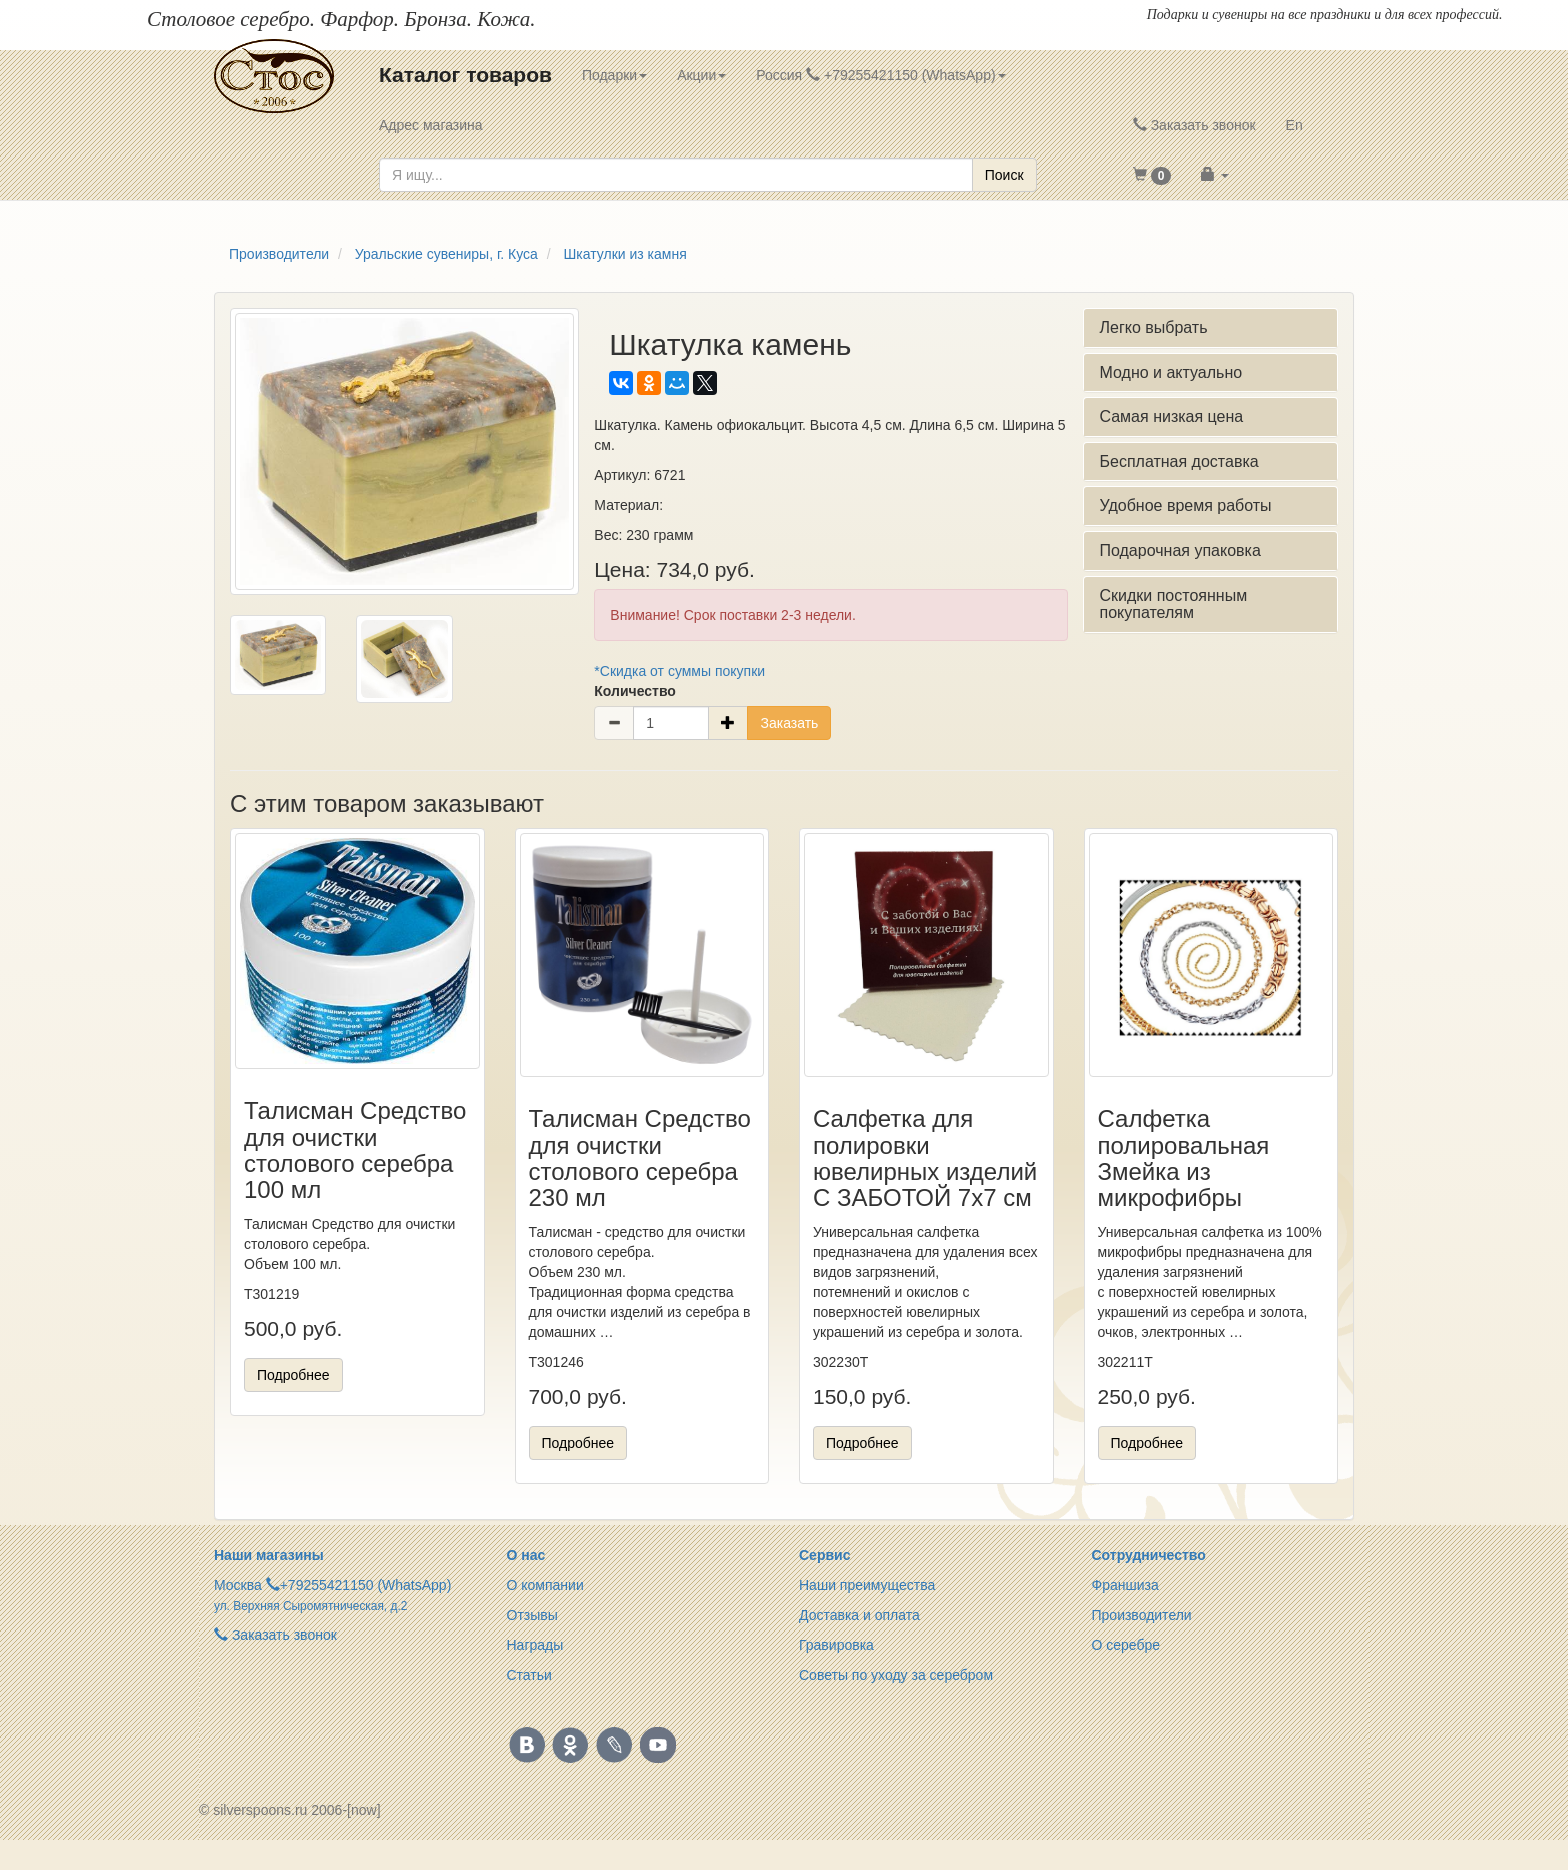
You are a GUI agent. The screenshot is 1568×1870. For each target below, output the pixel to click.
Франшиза (1125, 1585)
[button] (1152, 175)
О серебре (1126, 1645)
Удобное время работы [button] (1185, 505)
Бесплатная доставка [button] (1178, 461)
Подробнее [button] (293, 1375)
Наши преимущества (867, 1585)
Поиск (1004, 175)
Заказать (789, 723)
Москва (238, 1585)
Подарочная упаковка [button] (1179, 550)
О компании (545, 1585)
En (1294, 125)
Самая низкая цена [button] (1171, 416)
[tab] (1210, 328)
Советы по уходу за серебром (896, 1675)
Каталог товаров (465, 74)
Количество (635, 691)
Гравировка (836, 1645)
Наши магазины (269, 1555)
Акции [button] (701, 75)
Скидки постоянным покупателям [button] (1173, 604)
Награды (535, 1645)
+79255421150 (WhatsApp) (366, 1585)
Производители (1142, 1615)
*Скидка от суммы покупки (679, 671)
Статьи (529, 1675)
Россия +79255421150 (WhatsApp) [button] (880, 75)
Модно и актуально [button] (1170, 372)
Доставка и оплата (859, 1615)
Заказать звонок (1194, 125)
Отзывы (532, 1615)
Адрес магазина (431, 125)
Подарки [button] (614, 75)
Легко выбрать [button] (1153, 327)
